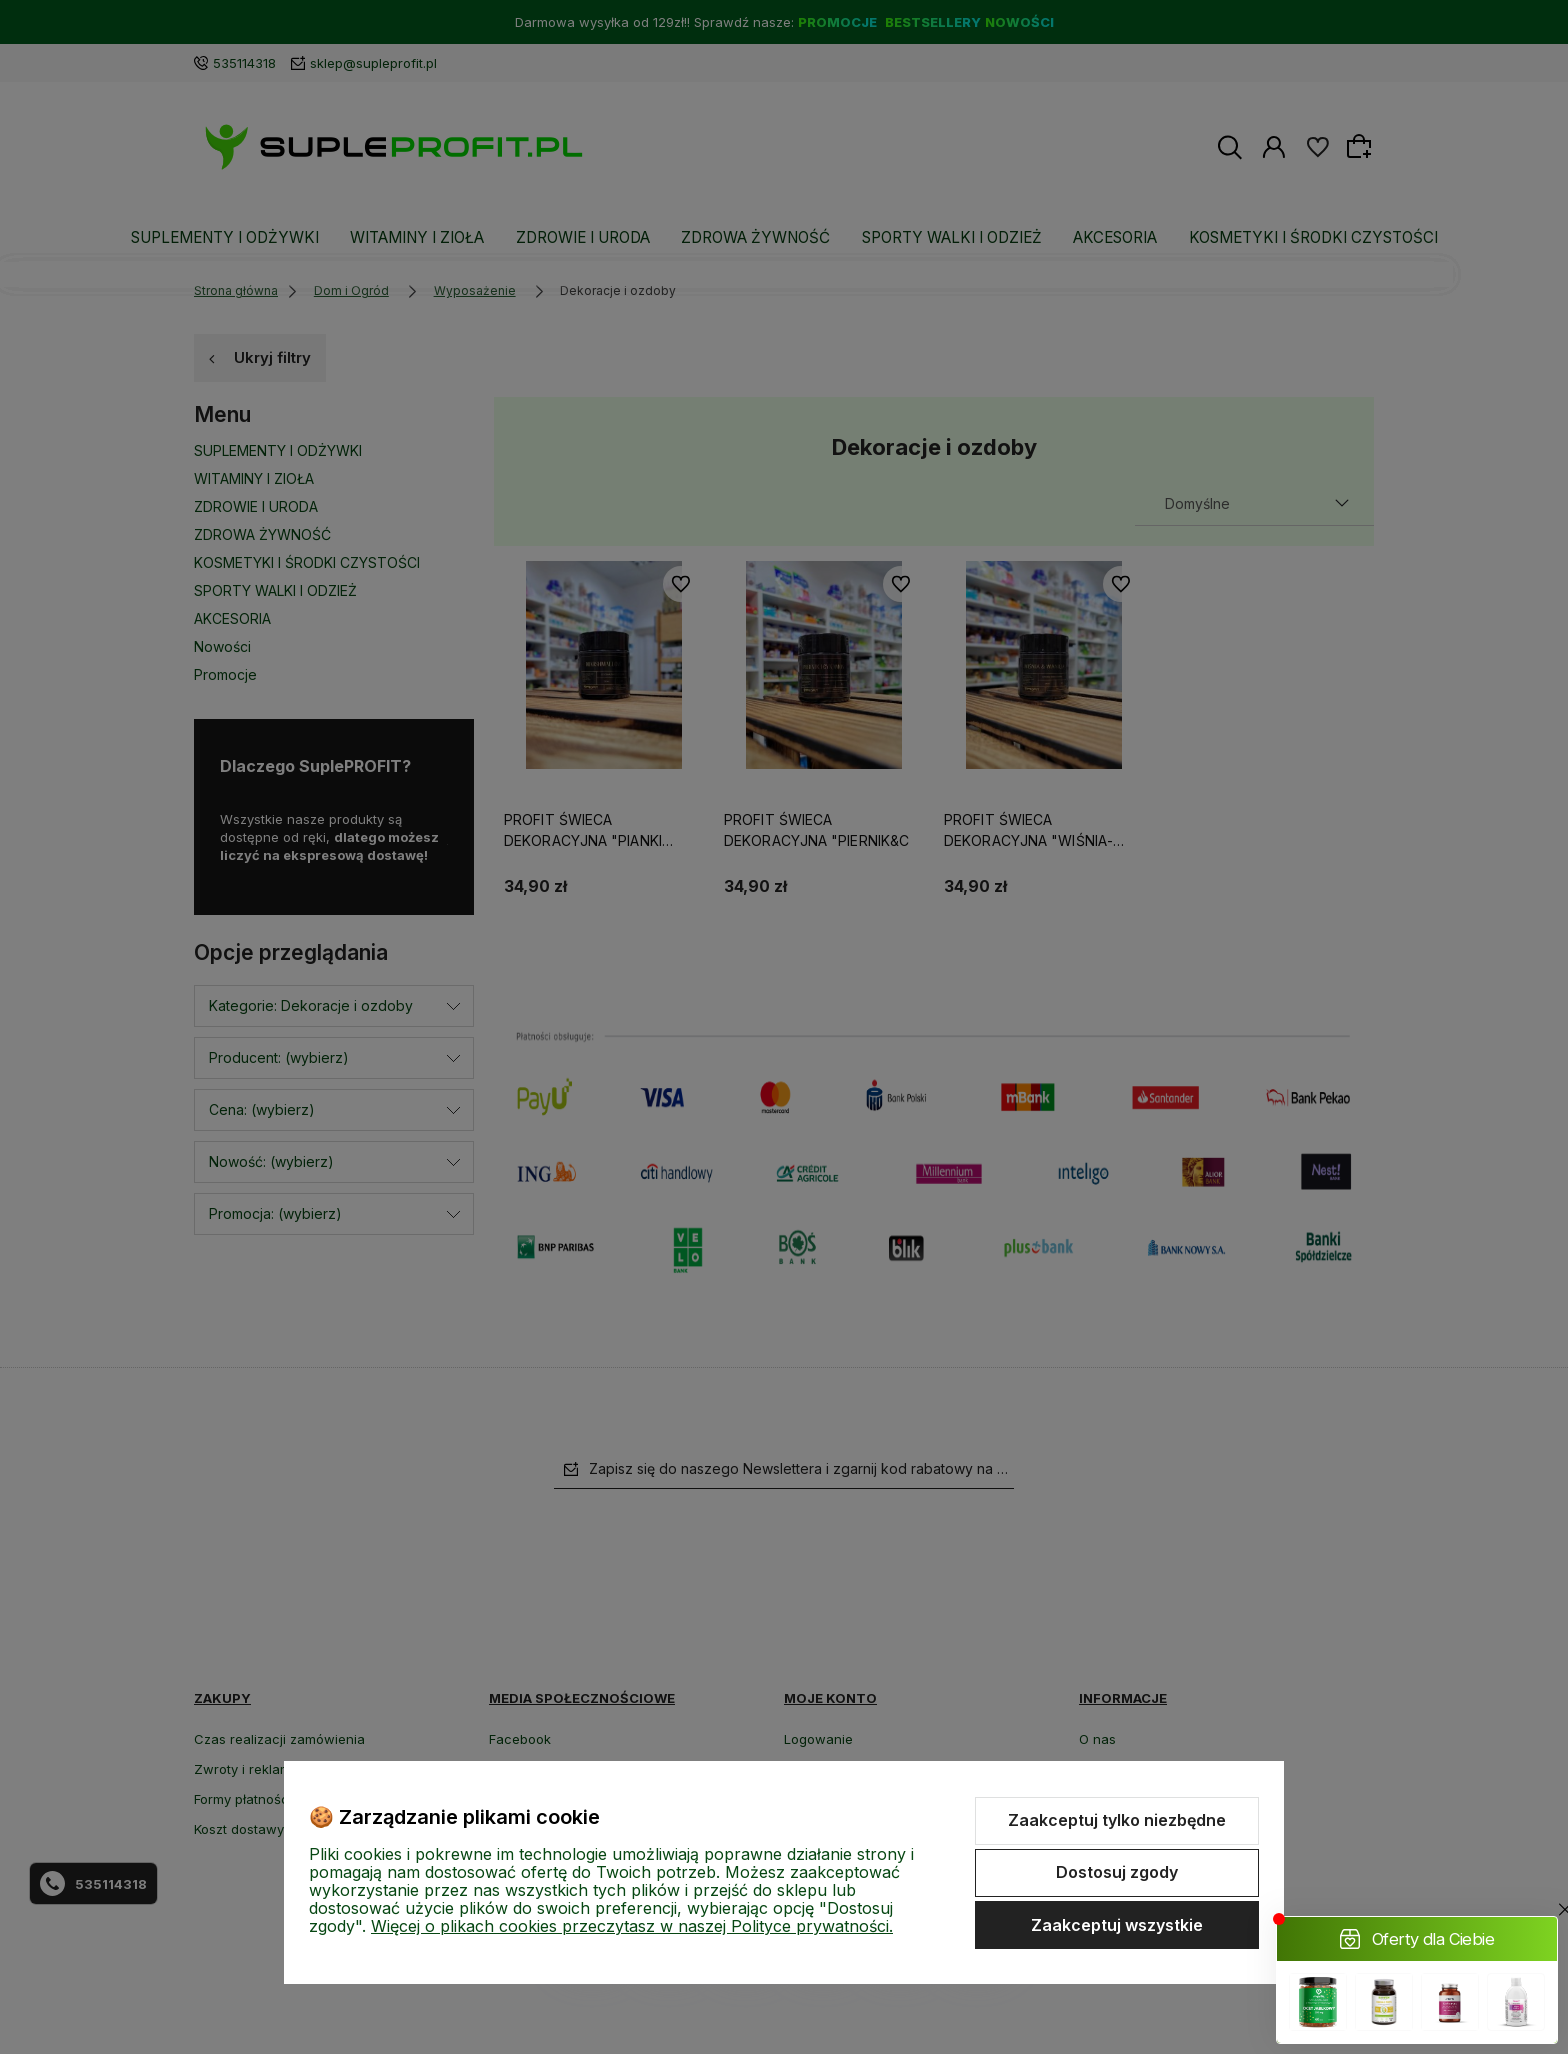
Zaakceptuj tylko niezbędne (1117, 1820)
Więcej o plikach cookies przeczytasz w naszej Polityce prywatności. (632, 1926)
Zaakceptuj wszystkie (1117, 1925)
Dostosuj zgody (1117, 1872)
